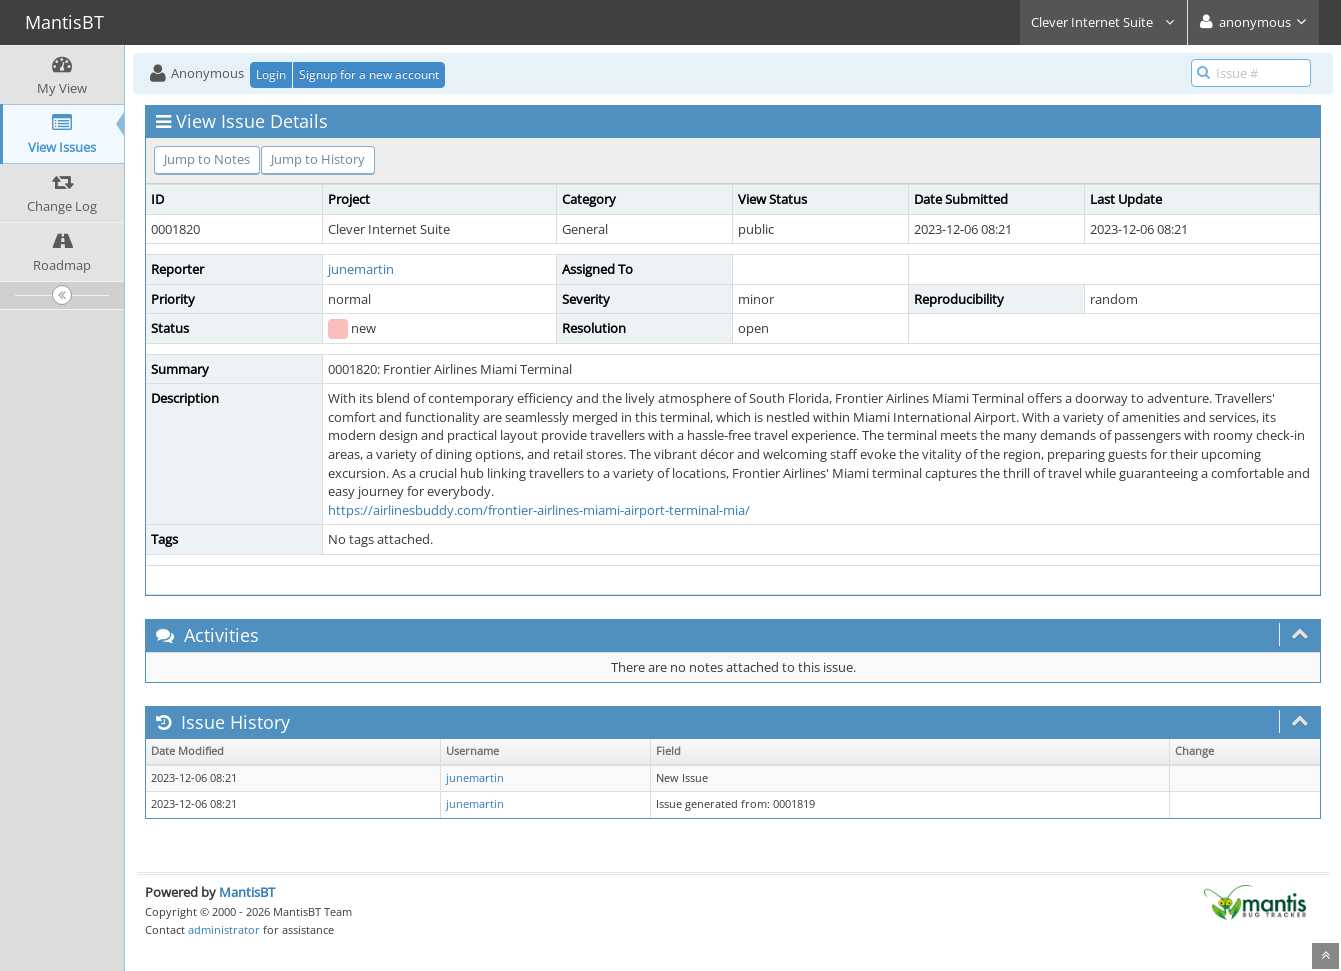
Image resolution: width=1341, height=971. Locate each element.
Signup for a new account (369, 74)
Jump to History (318, 159)
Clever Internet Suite (1103, 22)
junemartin (361, 269)
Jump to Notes (207, 159)
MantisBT (247, 892)
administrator (224, 929)
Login (271, 74)
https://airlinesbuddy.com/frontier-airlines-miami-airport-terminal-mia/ (539, 510)
